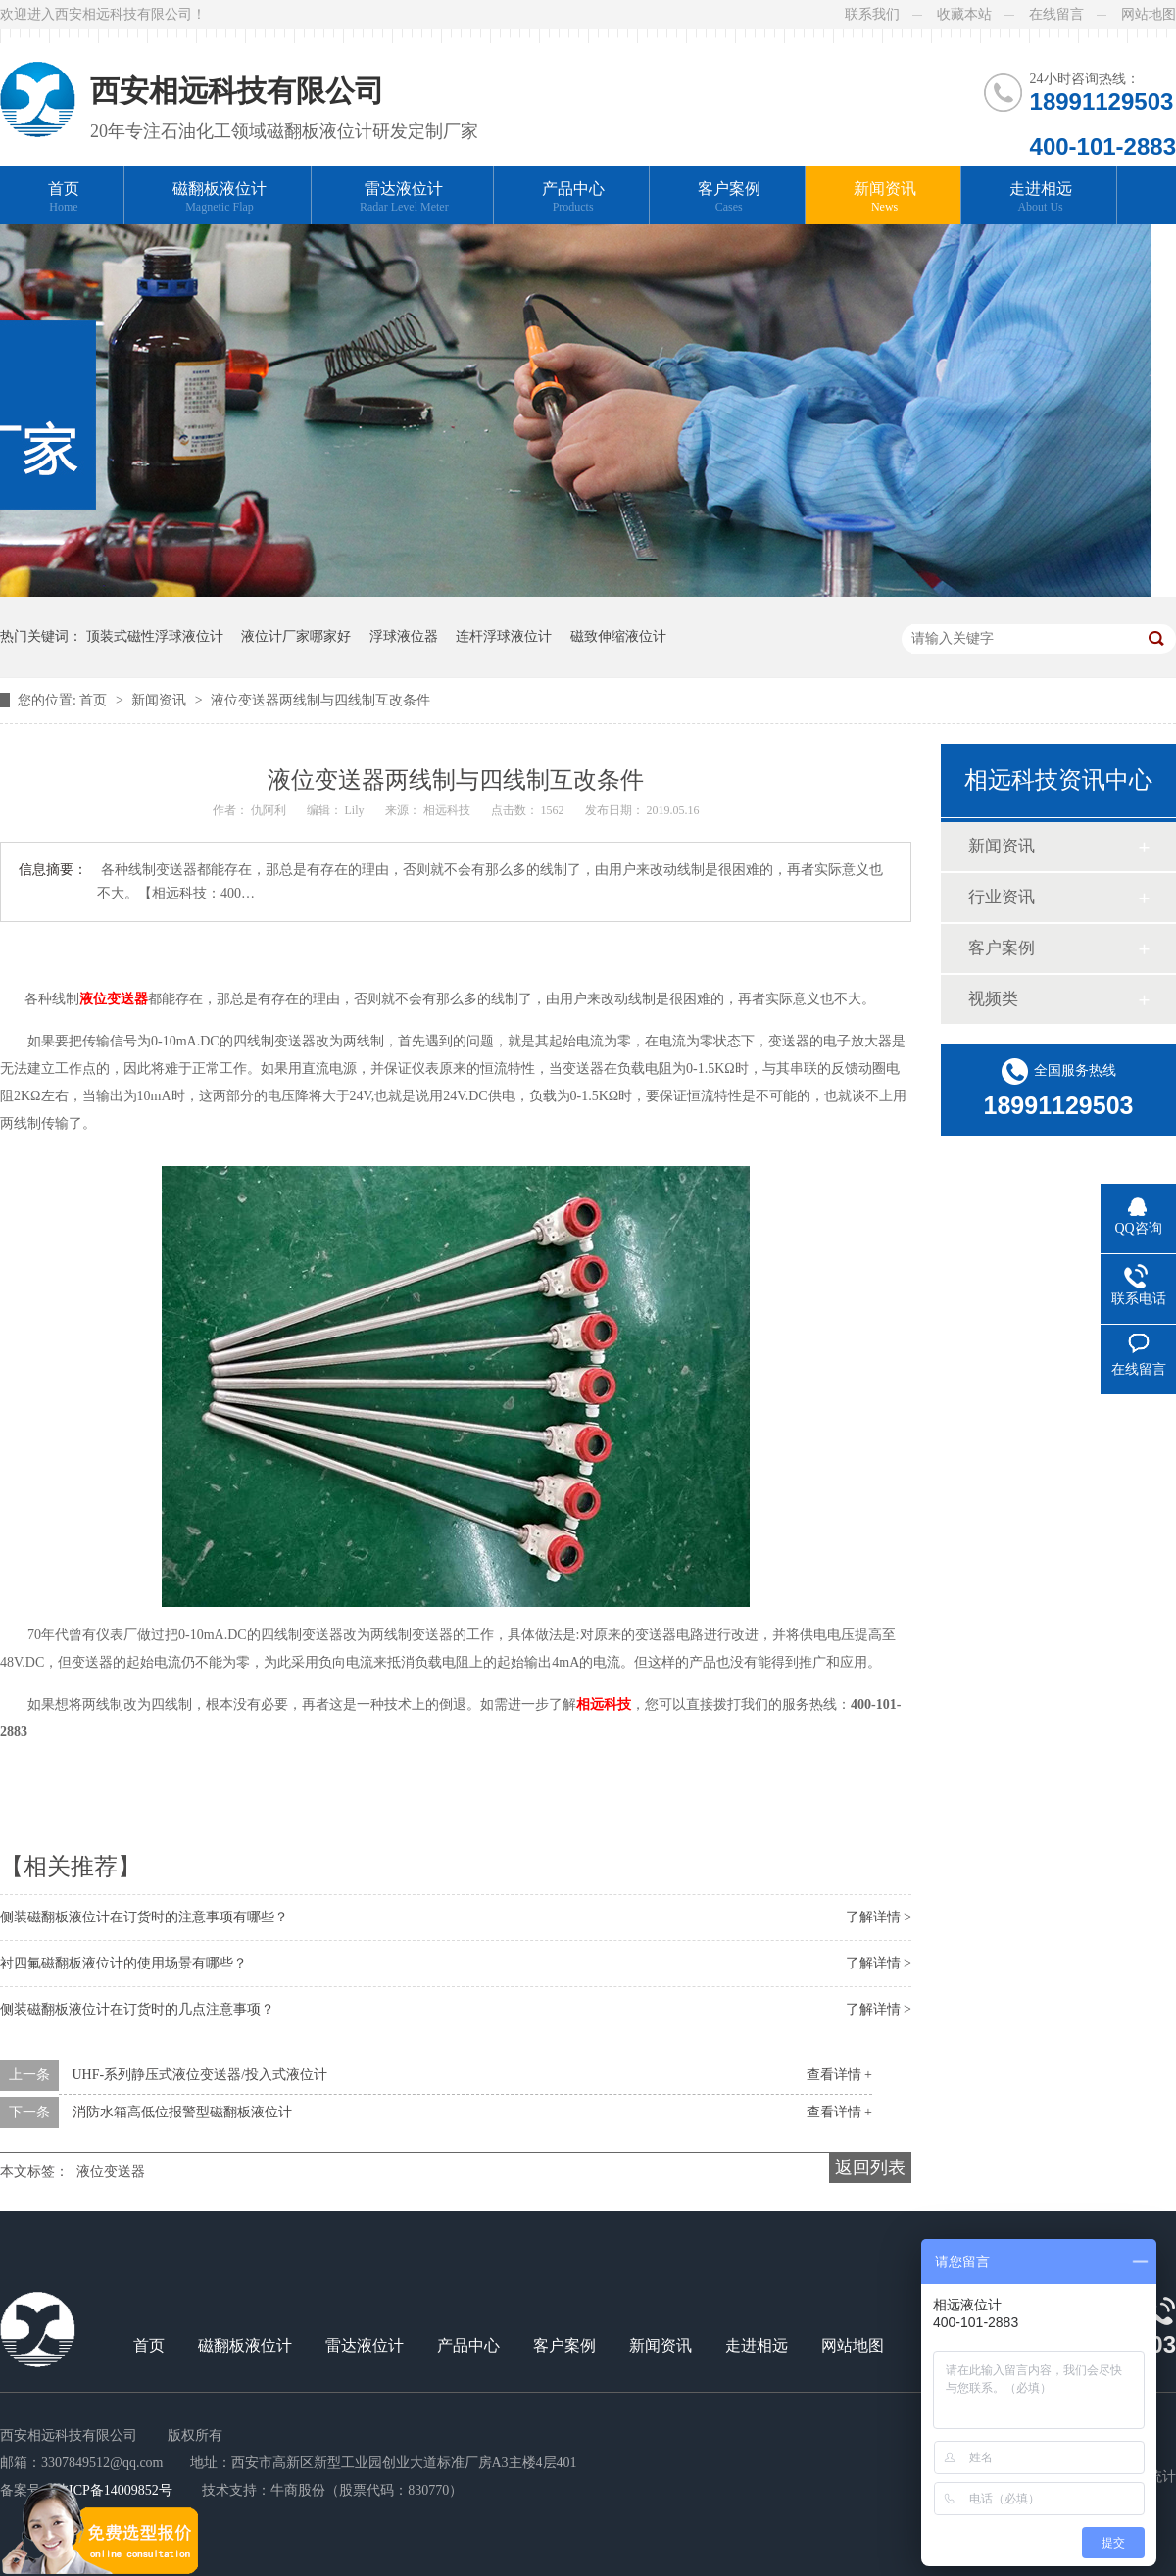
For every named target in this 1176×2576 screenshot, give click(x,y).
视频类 (993, 999)
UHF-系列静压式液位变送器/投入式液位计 (200, 2074)
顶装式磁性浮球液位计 (154, 636)
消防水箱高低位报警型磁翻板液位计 (182, 2112)
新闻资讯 (885, 197)
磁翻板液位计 (219, 197)
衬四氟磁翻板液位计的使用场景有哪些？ (123, 1963)
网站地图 (1148, 14)
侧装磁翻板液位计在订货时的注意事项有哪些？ (144, 1917)
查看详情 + (839, 2074)
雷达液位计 (404, 197)
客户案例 (729, 197)
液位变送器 (110, 2171)
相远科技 (448, 810)
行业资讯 (1001, 897)
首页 (63, 197)
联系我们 (872, 14)
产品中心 (573, 197)
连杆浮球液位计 (504, 636)
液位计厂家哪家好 (296, 636)
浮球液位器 (403, 636)
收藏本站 (964, 14)
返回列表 (870, 2167)
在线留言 (1056, 14)
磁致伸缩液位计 (618, 636)
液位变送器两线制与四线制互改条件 (320, 700)
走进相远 (1040, 197)
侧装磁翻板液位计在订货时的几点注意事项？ (137, 2009)
